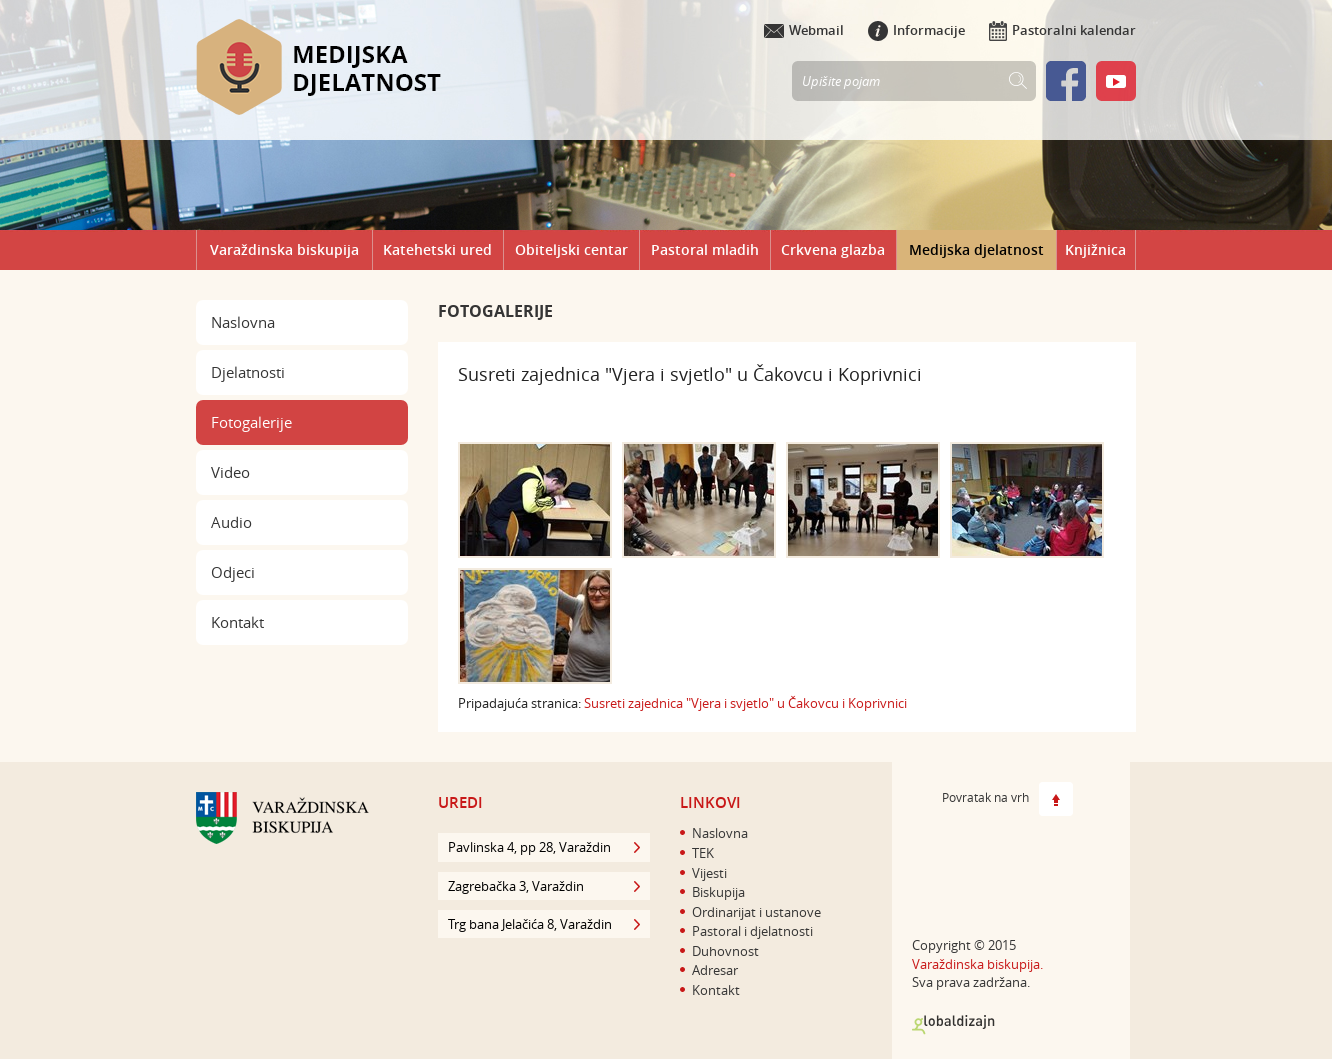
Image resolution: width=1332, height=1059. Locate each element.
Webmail (804, 30)
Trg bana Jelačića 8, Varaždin (544, 924)
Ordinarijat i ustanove (756, 912)
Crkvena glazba (833, 249)
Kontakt (237, 622)
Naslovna (243, 322)
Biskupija (718, 892)
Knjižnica (1095, 249)
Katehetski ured (437, 249)
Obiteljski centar (571, 249)
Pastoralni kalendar (1062, 30)
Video (230, 472)
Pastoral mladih (705, 249)
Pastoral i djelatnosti (752, 931)
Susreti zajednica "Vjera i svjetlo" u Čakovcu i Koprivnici (745, 703)
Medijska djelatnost (976, 249)
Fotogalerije (251, 422)
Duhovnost (725, 951)
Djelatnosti (248, 372)
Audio (231, 522)
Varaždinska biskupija (284, 249)
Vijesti (709, 873)
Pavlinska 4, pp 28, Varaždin (544, 847)
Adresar (715, 970)
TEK (703, 853)
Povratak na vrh (1007, 799)
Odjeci (233, 572)
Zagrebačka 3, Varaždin (544, 886)
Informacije (916, 30)
